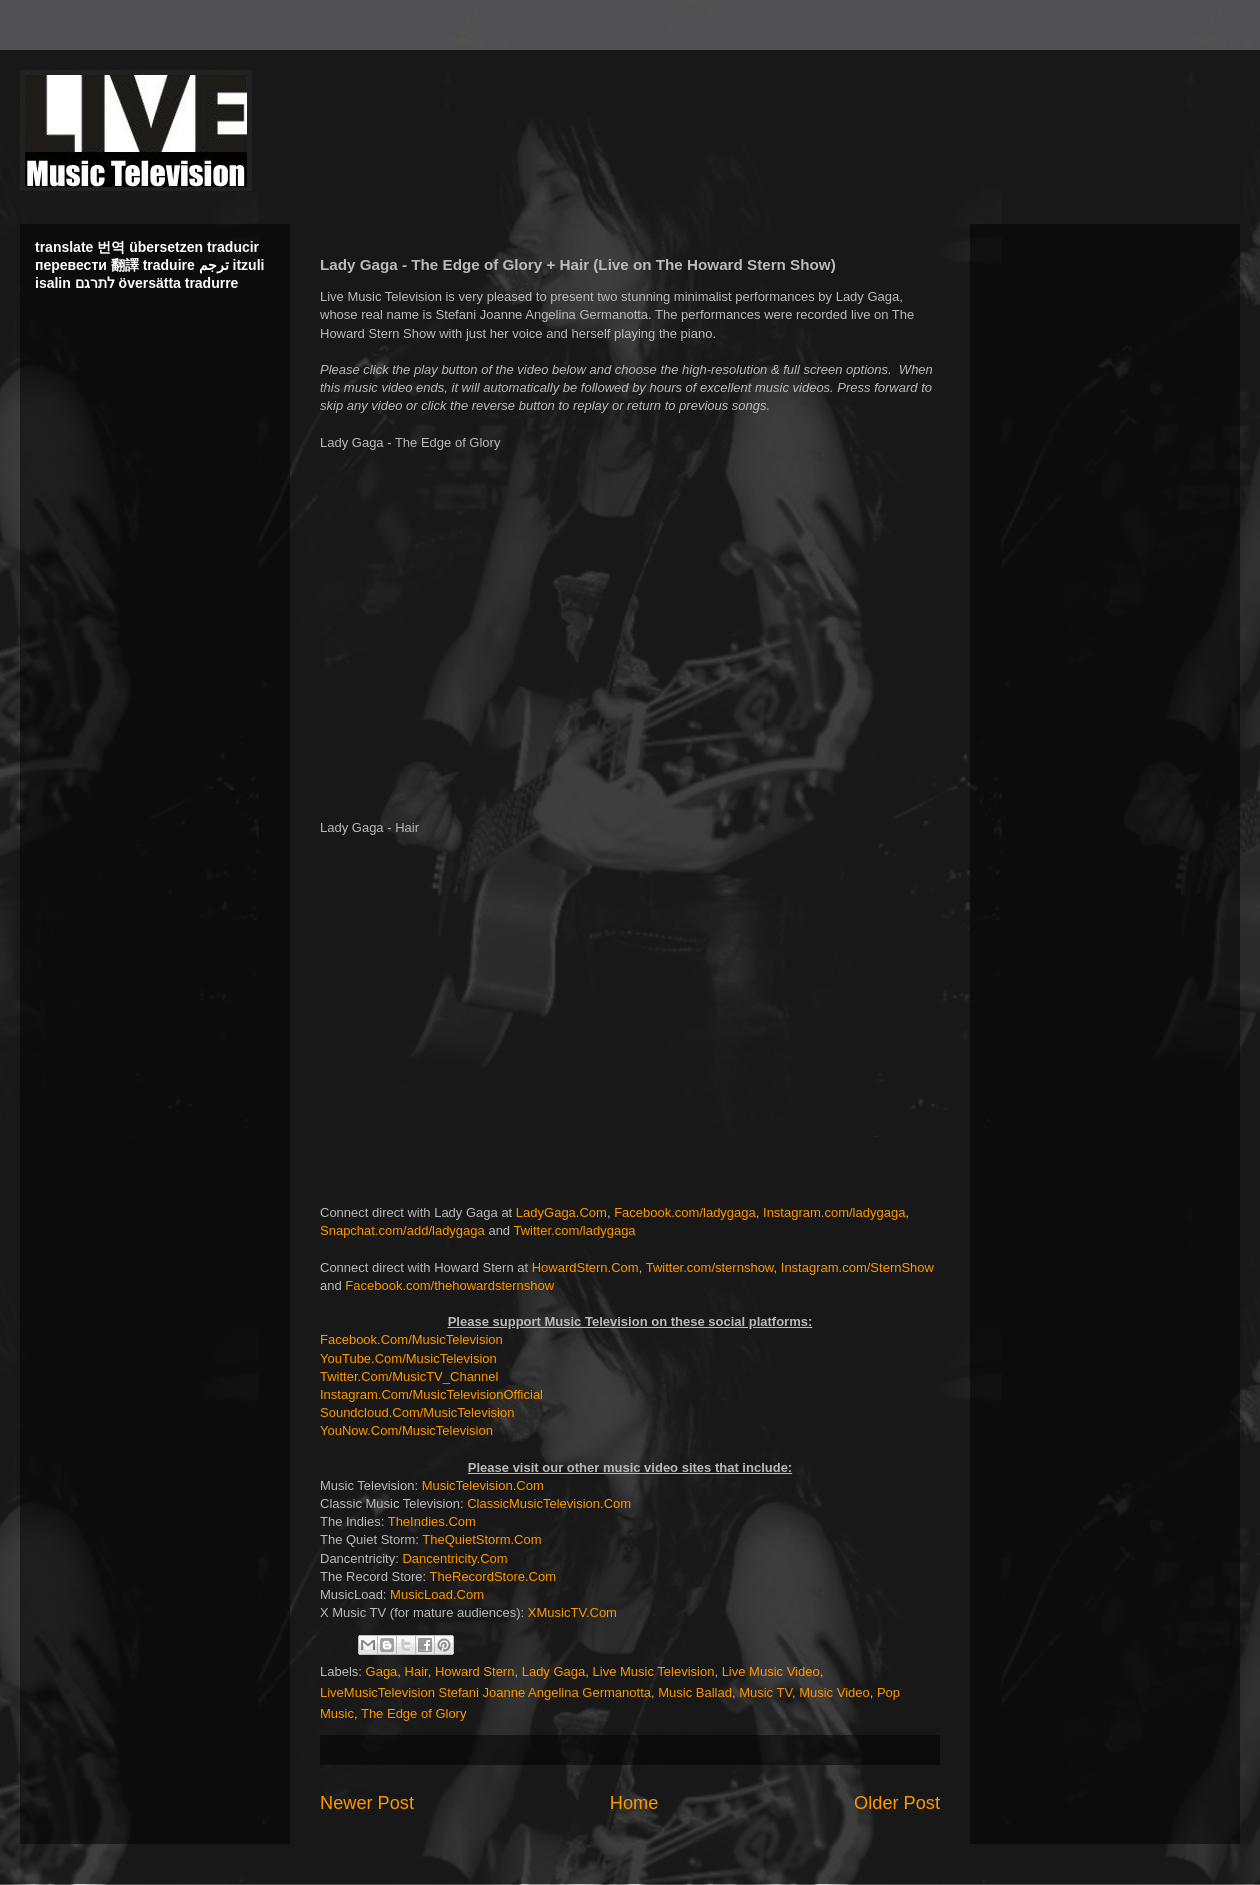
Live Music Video (771, 1671)
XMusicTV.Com (572, 1612)
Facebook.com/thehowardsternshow (449, 1285)
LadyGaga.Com (561, 1212)
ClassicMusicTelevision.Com (549, 1503)
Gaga (382, 1671)
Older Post (897, 1803)
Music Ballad (695, 1692)
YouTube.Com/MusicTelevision (408, 1358)
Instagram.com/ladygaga (834, 1212)
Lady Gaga (554, 1671)
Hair (416, 1671)
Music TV (765, 1692)
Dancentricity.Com (454, 1558)
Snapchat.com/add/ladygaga (402, 1230)
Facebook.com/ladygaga (685, 1212)
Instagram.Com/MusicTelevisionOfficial (431, 1394)
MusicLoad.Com (437, 1594)
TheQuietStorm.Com (481, 1539)
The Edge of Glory (414, 1713)
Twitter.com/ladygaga (574, 1230)
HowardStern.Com (585, 1267)
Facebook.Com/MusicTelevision (411, 1339)
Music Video (834, 1692)
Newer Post (367, 1803)
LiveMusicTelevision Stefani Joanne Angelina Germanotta (485, 1692)
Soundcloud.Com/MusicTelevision (417, 1412)
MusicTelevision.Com (483, 1485)
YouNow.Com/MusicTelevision (406, 1430)
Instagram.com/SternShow (857, 1267)
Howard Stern (474, 1671)
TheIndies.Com (432, 1521)
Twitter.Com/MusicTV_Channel (409, 1376)
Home (634, 1803)
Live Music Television (654, 1671)
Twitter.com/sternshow (710, 1267)
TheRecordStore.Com (493, 1576)
